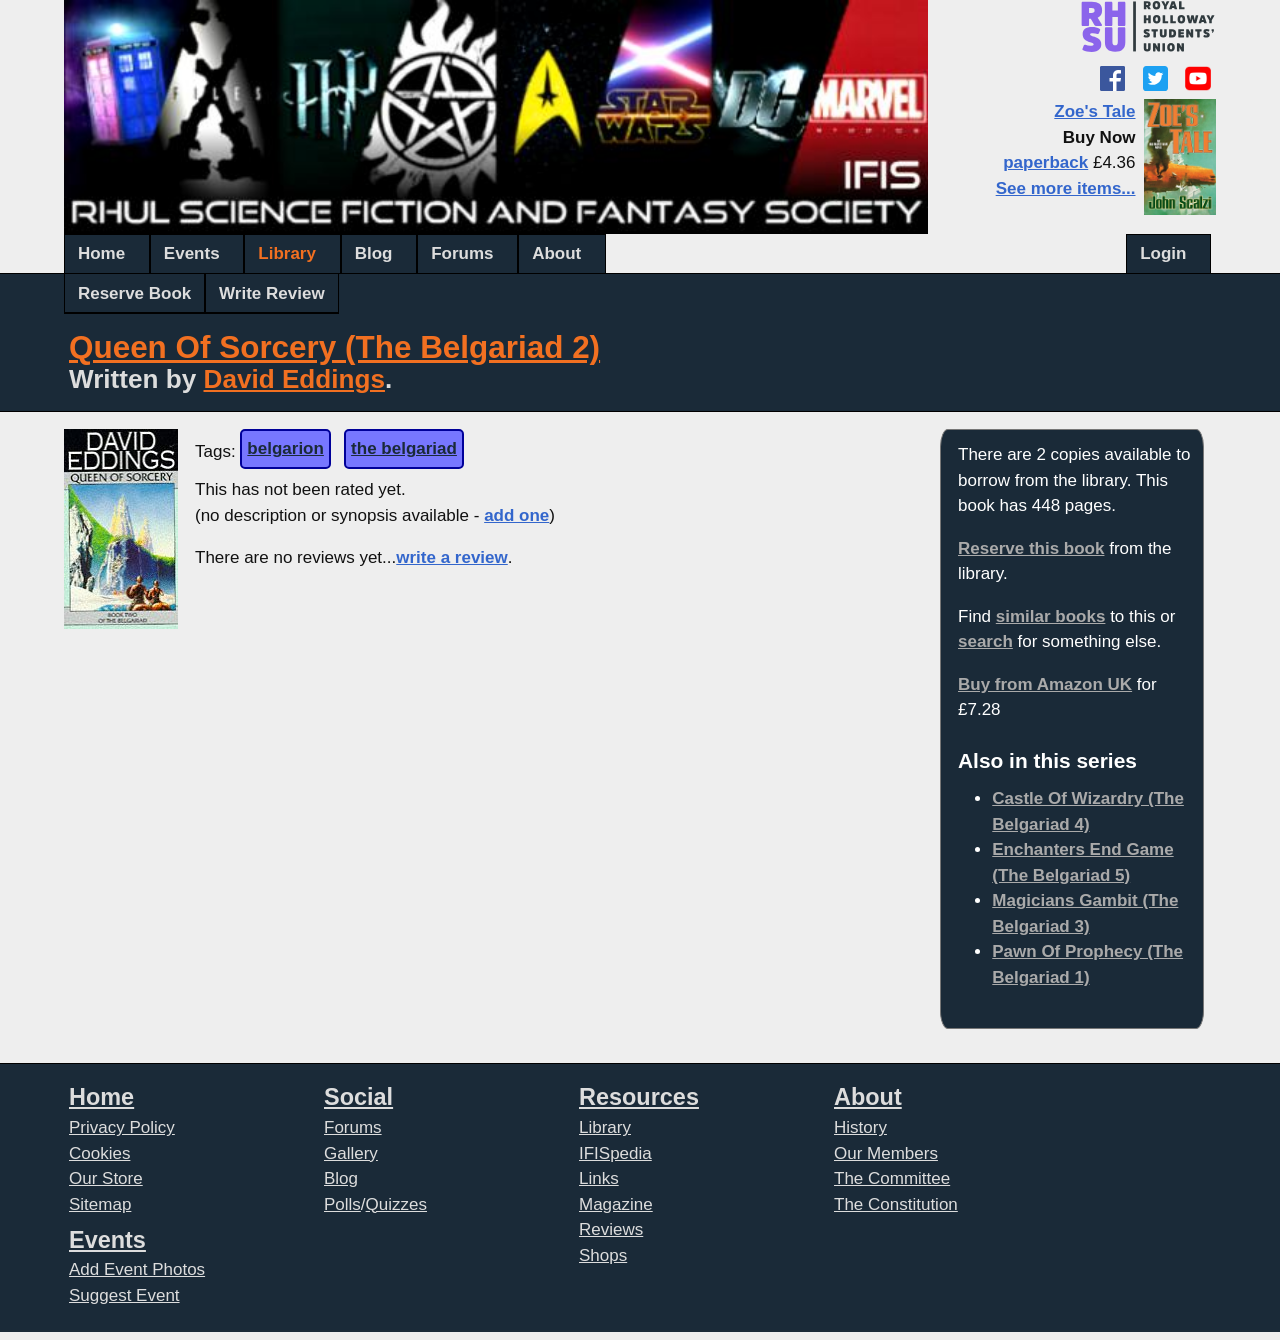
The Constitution (896, 1204)
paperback (1045, 162)
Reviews (611, 1229)
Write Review (272, 293)
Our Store (106, 1178)
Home (101, 253)
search (985, 641)
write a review (452, 557)
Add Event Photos (137, 1269)
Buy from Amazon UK (1045, 684)
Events (192, 253)
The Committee (892, 1178)
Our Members (886, 1153)
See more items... (1066, 188)
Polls (342, 1204)
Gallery (351, 1153)
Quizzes (396, 1204)
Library (287, 253)
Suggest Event (124, 1295)
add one (516, 515)
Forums (462, 253)
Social (358, 1097)
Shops (603, 1255)
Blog (374, 253)
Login (1163, 253)
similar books (1051, 616)
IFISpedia (615, 1153)
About (556, 253)
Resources (639, 1097)
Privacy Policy (122, 1127)
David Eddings (294, 379)
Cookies (99, 1153)
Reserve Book (134, 293)
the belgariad (404, 448)
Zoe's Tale (1094, 111)
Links (599, 1178)
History (860, 1127)
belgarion (285, 448)
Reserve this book (1031, 548)
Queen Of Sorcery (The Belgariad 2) (334, 347)
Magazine (616, 1204)
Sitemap (100, 1204)
